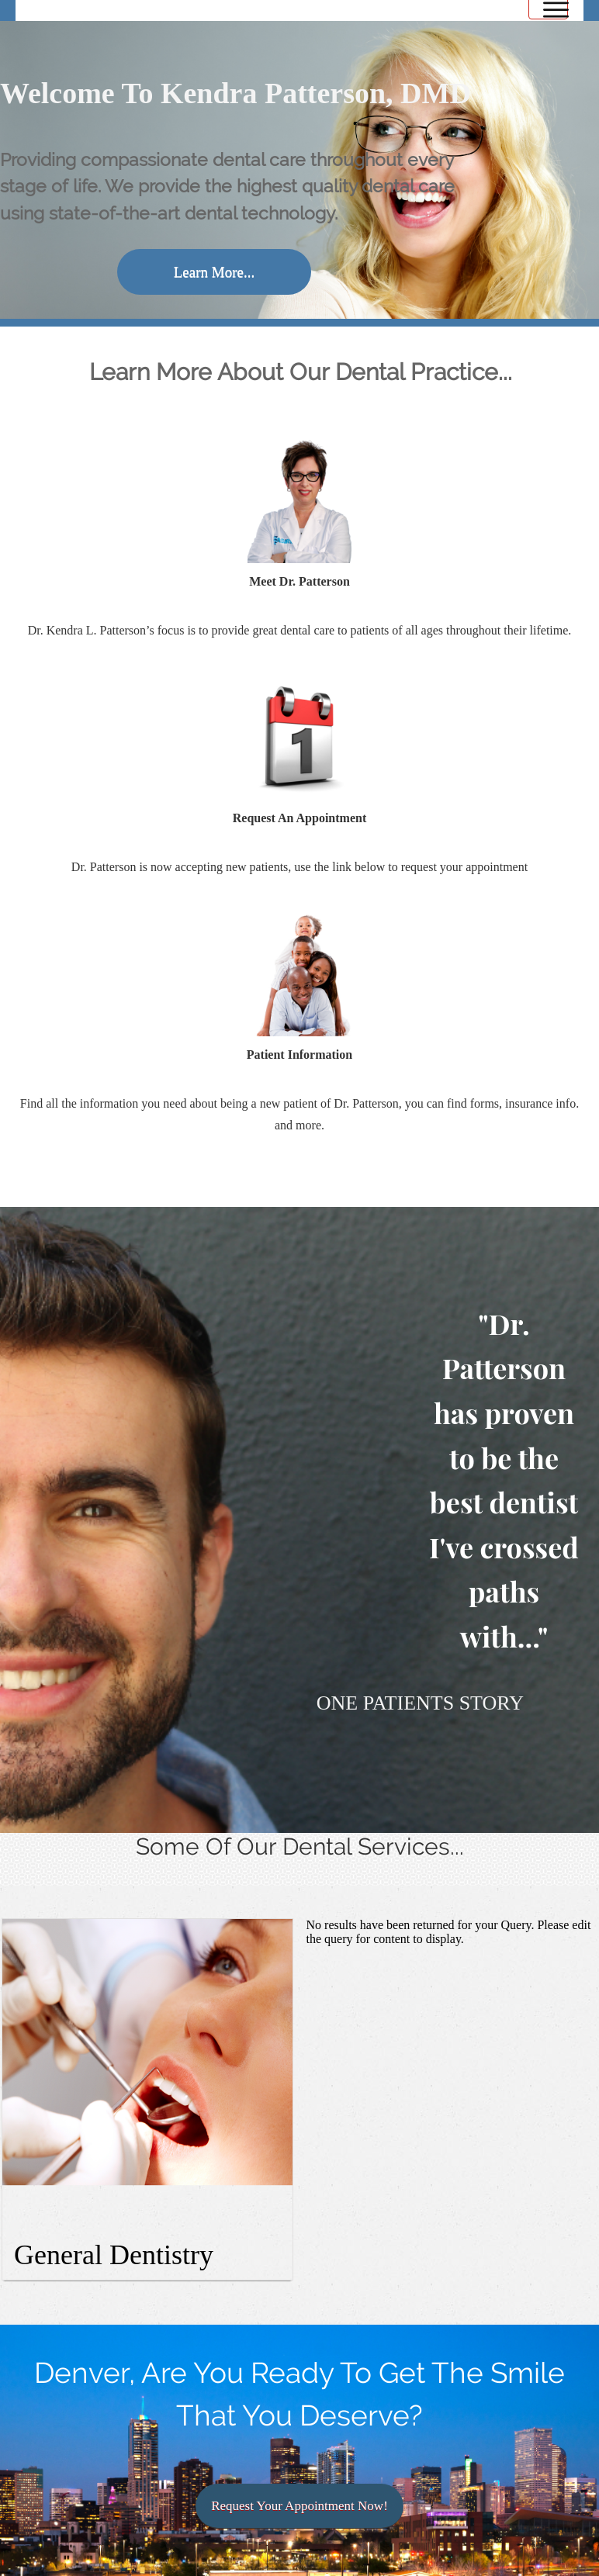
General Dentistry (113, 2254)
